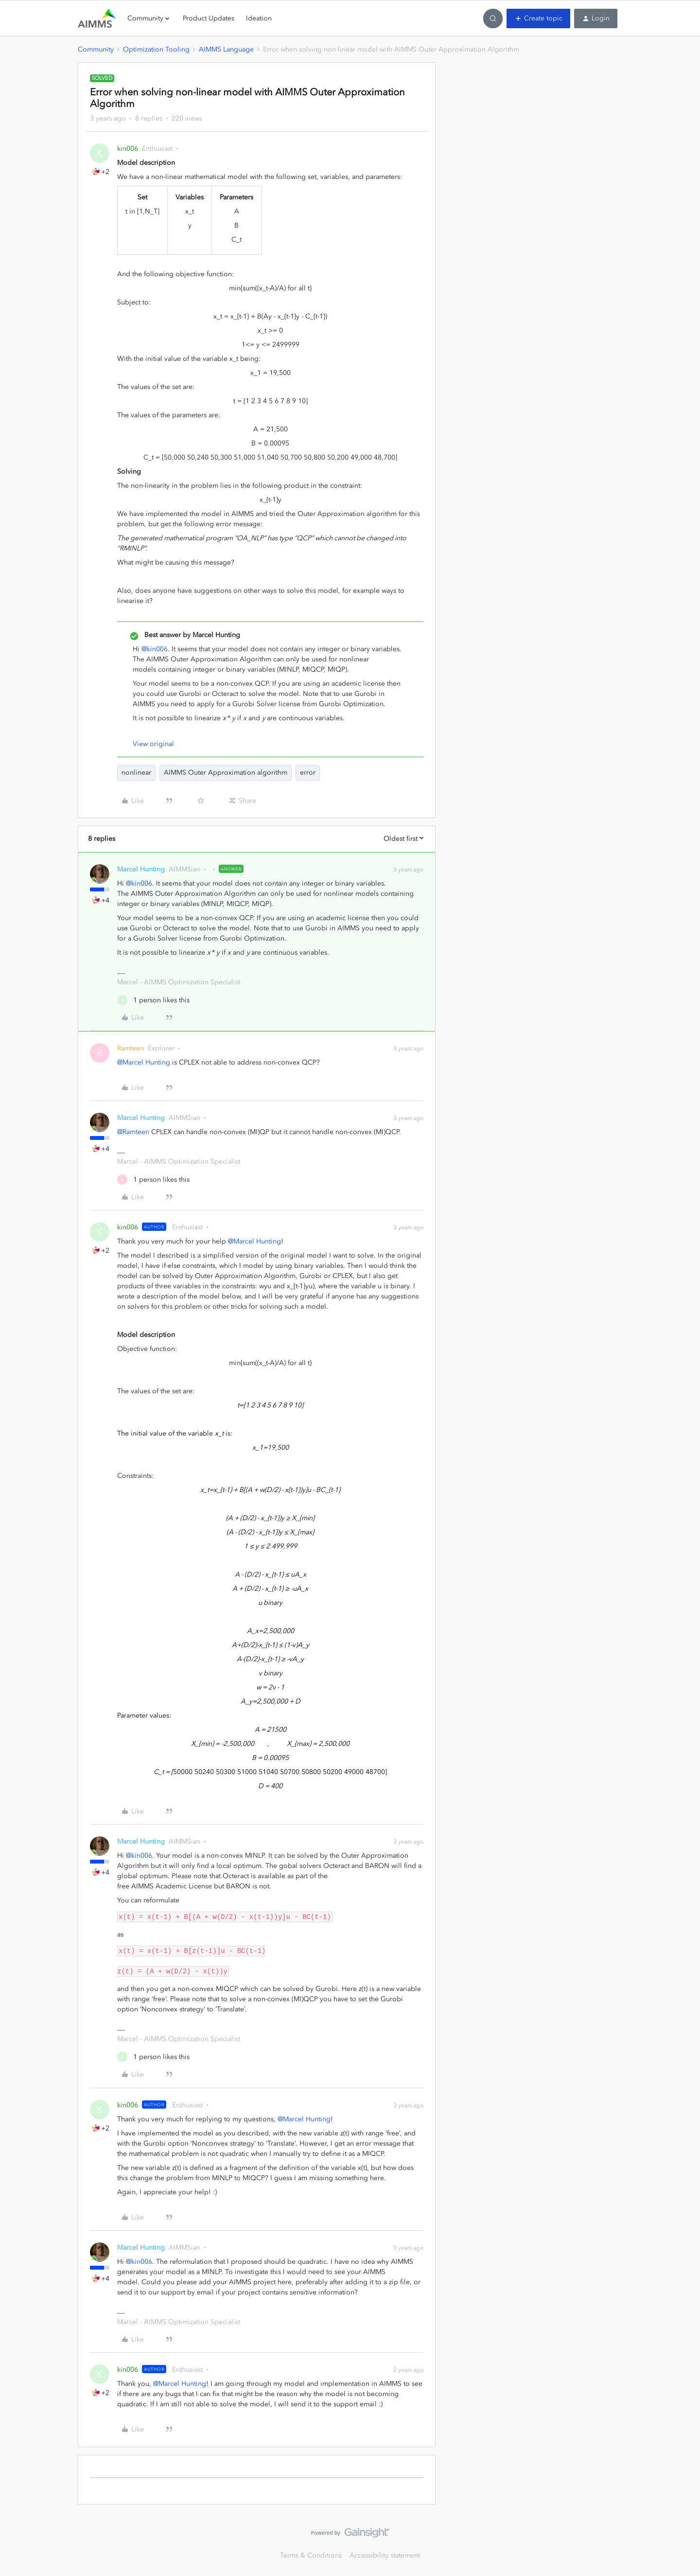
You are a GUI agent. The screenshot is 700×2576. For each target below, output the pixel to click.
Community (96, 49)
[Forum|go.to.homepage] (97, 18)
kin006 (127, 148)
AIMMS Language (226, 49)
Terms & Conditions (311, 2555)
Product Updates (208, 18)
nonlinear (136, 772)
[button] (538, 18)
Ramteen (130, 1048)
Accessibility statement (385, 2555)
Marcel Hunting (141, 869)
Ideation (259, 18)
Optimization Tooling (156, 49)
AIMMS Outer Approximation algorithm (225, 772)
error (307, 772)
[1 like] (153, 1000)
